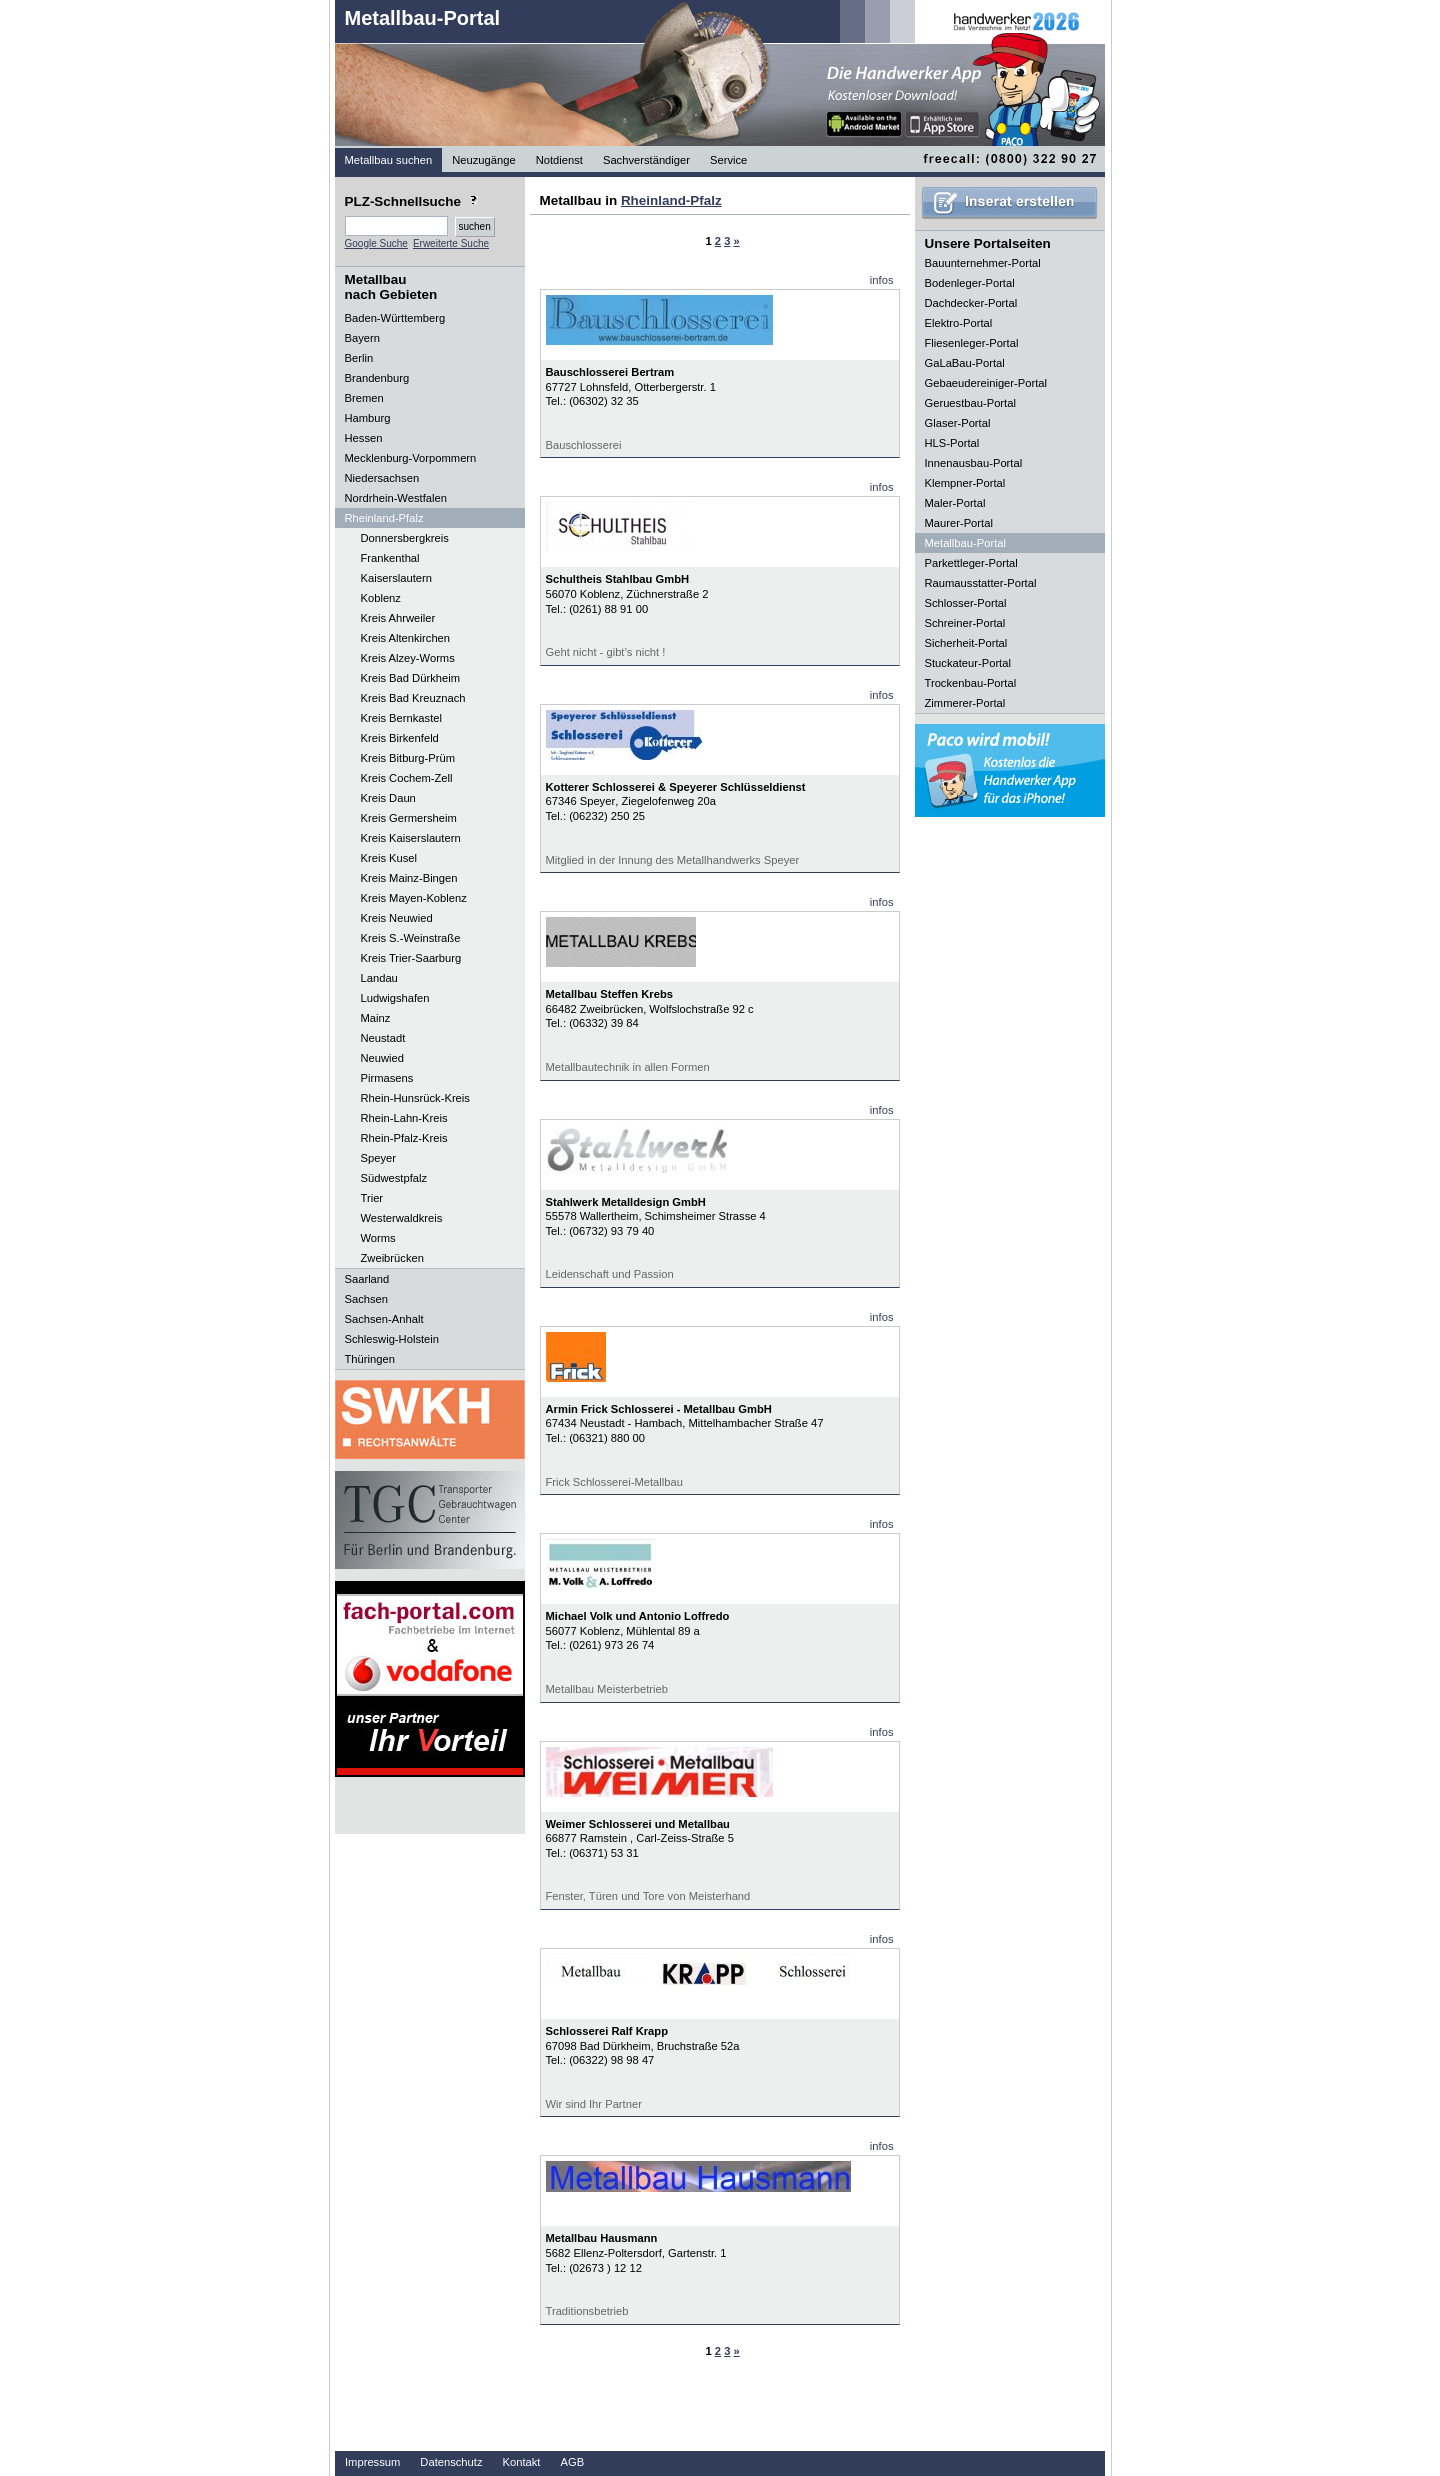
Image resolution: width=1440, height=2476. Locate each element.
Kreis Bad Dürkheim (410, 678)
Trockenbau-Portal (971, 683)
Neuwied (383, 1058)
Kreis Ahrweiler (398, 618)
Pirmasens (387, 1078)
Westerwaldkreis (402, 1218)
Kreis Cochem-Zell (407, 778)
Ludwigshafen (395, 998)
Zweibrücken (392, 1258)
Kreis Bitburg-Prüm (408, 758)
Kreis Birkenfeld (400, 738)
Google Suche (376, 243)
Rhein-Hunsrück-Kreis (415, 1098)
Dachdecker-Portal (971, 303)
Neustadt (383, 1038)
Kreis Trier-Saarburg (411, 958)
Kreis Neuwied (397, 918)
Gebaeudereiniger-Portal (986, 383)
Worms (378, 1238)
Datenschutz (451, 2462)
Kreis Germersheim (409, 818)
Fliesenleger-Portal (972, 343)
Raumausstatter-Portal (981, 583)
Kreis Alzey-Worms (408, 658)
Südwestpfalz (394, 1178)
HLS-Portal (952, 443)
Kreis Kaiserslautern (411, 838)
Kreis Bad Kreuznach (413, 698)
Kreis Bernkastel (401, 718)
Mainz (376, 1018)
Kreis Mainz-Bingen (409, 878)
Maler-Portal (955, 503)
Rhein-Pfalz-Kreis (404, 1138)
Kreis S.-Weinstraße (411, 938)
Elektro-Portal (959, 323)
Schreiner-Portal (965, 623)
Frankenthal (390, 558)
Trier (372, 1198)
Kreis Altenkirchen (406, 638)
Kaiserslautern (397, 578)
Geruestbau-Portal (970, 403)
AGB (572, 2462)
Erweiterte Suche (451, 243)
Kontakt (522, 2462)
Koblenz (381, 598)
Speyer (378, 1158)
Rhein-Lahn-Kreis (404, 1118)
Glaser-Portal (958, 423)
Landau (379, 978)
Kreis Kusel (389, 858)
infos (882, 280)
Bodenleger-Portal (970, 283)
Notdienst (559, 160)
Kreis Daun (388, 798)
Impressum (372, 2462)
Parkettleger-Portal (971, 563)
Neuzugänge (483, 160)
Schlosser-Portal (966, 603)
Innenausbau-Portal (974, 463)
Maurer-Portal (959, 523)
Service (728, 160)
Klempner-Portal (965, 483)
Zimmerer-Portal (965, 703)
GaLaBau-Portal (965, 363)
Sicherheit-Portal (966, 643)
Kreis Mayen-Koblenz (414, 898)
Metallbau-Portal (423, 18)
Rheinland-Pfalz (671, 200)
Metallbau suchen (389, 160)
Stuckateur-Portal (968, 663)
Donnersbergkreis (405, 538)
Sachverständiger (646, 160)
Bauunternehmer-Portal (983, 263)
